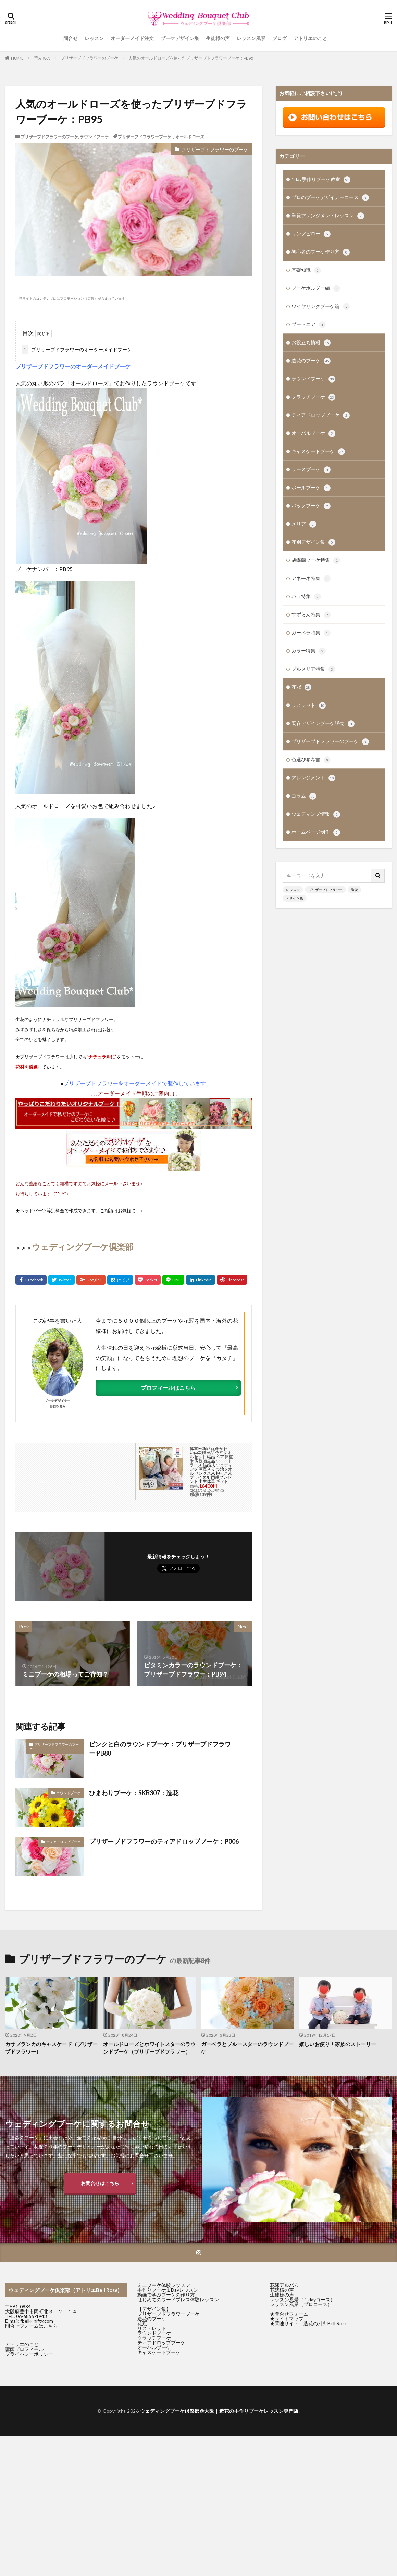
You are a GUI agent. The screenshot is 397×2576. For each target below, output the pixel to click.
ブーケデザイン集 (180, 38)
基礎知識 (306, 270)
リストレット (151, 2328)
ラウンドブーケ (94, 136)
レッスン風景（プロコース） (301, 2304)
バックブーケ (311, 506)
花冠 (301, 687)
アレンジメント (313, 778)
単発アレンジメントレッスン (327, 215)
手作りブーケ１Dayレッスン (167, 2290)
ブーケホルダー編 (315, 288)
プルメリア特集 (313, 669)
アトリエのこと (310, 38)
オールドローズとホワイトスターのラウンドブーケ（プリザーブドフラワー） (149, 2048)
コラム (303, 796)
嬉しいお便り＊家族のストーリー (337, 2044)
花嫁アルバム (284, 2285)
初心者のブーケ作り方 (320, 252)
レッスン (94, 38)
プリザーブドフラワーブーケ (168, 2314)
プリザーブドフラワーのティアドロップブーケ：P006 (164, 1841)
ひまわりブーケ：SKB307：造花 (133, 1793)
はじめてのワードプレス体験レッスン (178, 2299)
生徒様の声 (218, 38)
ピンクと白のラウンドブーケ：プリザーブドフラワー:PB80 (160, 1748)
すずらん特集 (311, 614)
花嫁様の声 (282, 2290)
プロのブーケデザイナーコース (330, 197)
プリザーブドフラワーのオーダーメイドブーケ (77, 349)
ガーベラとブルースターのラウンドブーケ (247, 2048)
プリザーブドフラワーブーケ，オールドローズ (161, 136)
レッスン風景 (251, 38)
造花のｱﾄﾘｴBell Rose (325, 2323)
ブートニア (308, 324)
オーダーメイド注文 (132, 38)
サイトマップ (289, 2318)
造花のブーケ (311, 361)
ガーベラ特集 (311, 633)
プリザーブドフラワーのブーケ (89, 58)
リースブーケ (311, 469)
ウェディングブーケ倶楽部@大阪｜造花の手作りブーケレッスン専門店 (219, 2411)
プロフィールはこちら (168, 1387)
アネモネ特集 (311, 578)
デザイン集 (294, 898)
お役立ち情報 (311, 342)
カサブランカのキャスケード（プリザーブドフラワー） (51, 2048)
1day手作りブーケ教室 (320, 179)
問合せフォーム (291, 2314)
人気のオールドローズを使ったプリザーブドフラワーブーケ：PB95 (190, 58)
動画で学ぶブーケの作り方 (166, 2294)
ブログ (279, 38)
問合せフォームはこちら (31, 2326)
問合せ (70, 38)
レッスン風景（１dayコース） (302, 2299)
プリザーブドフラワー (325, 890)
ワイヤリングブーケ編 (320, 306)
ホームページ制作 (315, 832)
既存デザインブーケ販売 (323, 723)
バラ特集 (306, 596)
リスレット (308, 705)
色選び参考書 (311, 759)
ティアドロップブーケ (63, 1842)
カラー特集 (308, 651)
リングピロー (311, 234)
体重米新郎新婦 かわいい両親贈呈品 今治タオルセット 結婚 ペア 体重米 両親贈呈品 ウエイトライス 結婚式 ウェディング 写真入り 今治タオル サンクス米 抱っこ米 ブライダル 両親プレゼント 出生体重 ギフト (211, 1465)
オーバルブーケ (313, 433)
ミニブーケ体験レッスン (163, 2285)
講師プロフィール (24, 2349)
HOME (17, 58)
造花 (354, 890)
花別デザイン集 (313, 542)
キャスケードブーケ (318, 451)
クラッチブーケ (313, 397)
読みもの (42, 58)
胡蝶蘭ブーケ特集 (315, 560)
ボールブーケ (311, 487)
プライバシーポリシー (29, 2354)
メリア (303, 524)
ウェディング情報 (315, 814)
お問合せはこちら (100, 2183)
